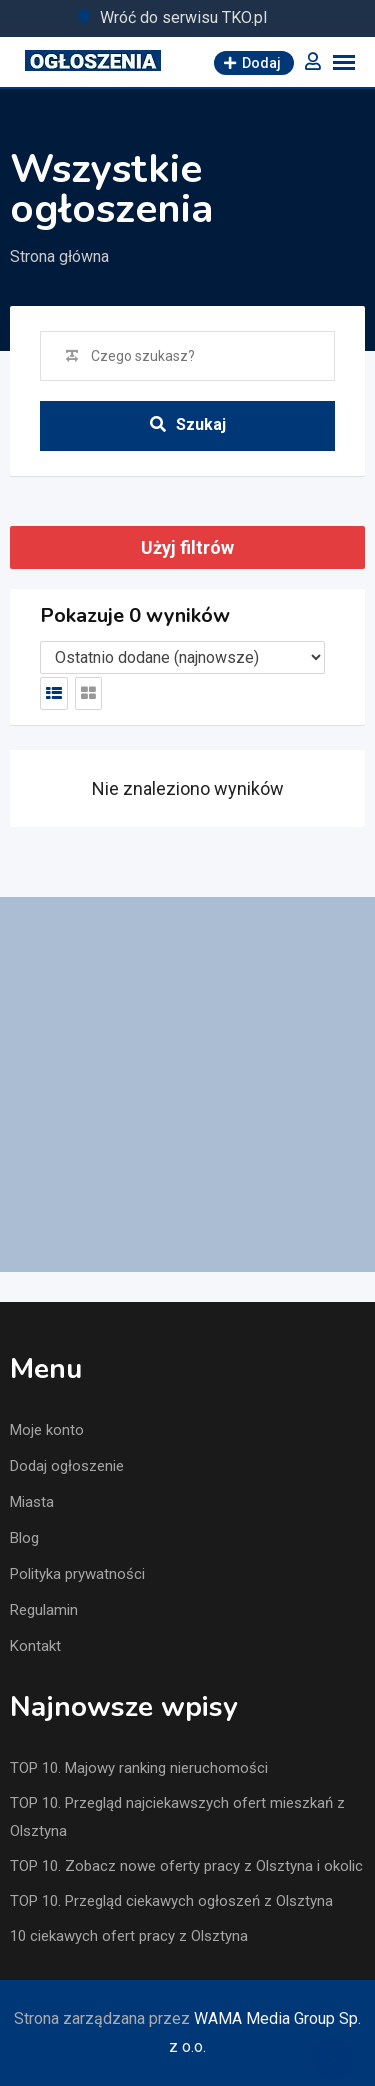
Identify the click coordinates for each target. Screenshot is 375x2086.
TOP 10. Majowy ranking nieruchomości (139, 1768)
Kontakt (35, 1646)
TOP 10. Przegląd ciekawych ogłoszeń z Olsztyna (171, 1901)
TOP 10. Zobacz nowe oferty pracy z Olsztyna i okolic (186, 1866)
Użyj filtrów (187, 547)
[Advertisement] (187, 1084)
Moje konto (47, 1430)
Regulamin (44, 1610)
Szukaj (188, 424)
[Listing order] (182, 657)
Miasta (32, 1502)
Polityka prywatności (77, 1574)
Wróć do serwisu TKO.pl (183, 17)
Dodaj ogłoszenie (67, 1466)
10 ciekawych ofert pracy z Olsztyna (129, 1936)
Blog (24, 1538)
